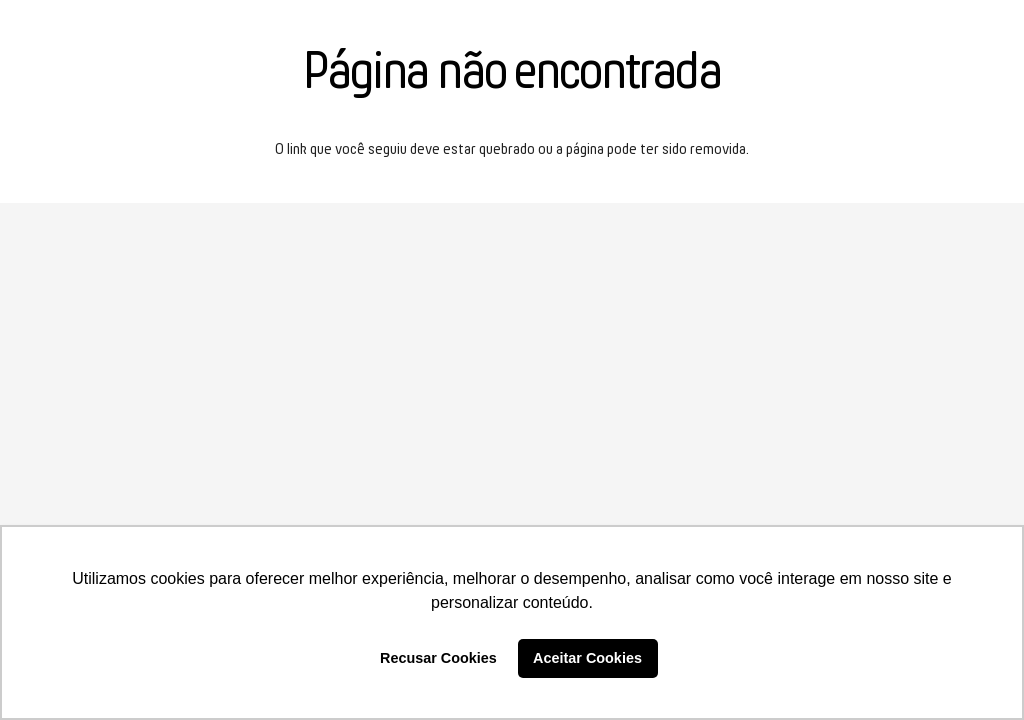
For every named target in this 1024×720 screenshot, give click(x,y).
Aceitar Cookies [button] (587, 658)
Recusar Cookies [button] (438, 658)
